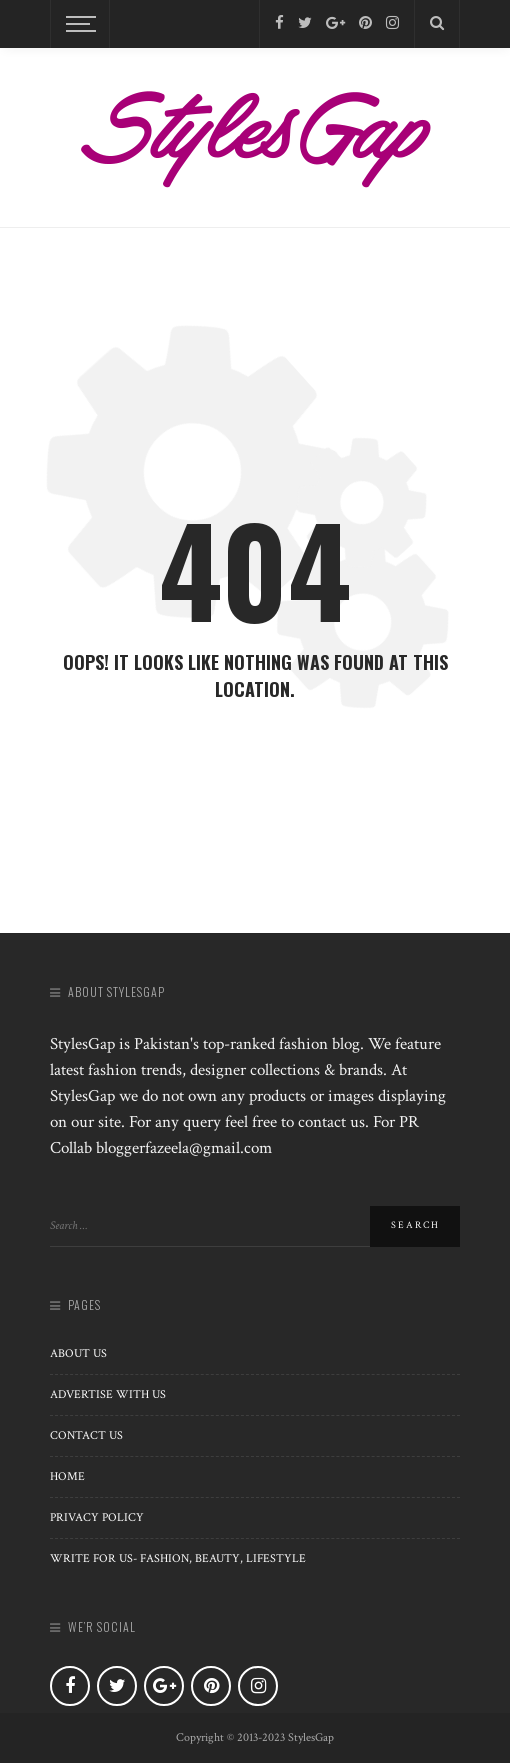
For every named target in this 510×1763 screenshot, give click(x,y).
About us (78, 1353)
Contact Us (86, 1435)
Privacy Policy (97, 1517)
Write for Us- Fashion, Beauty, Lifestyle (178, 1558)
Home (67, 1476)
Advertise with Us (108, 1394)
